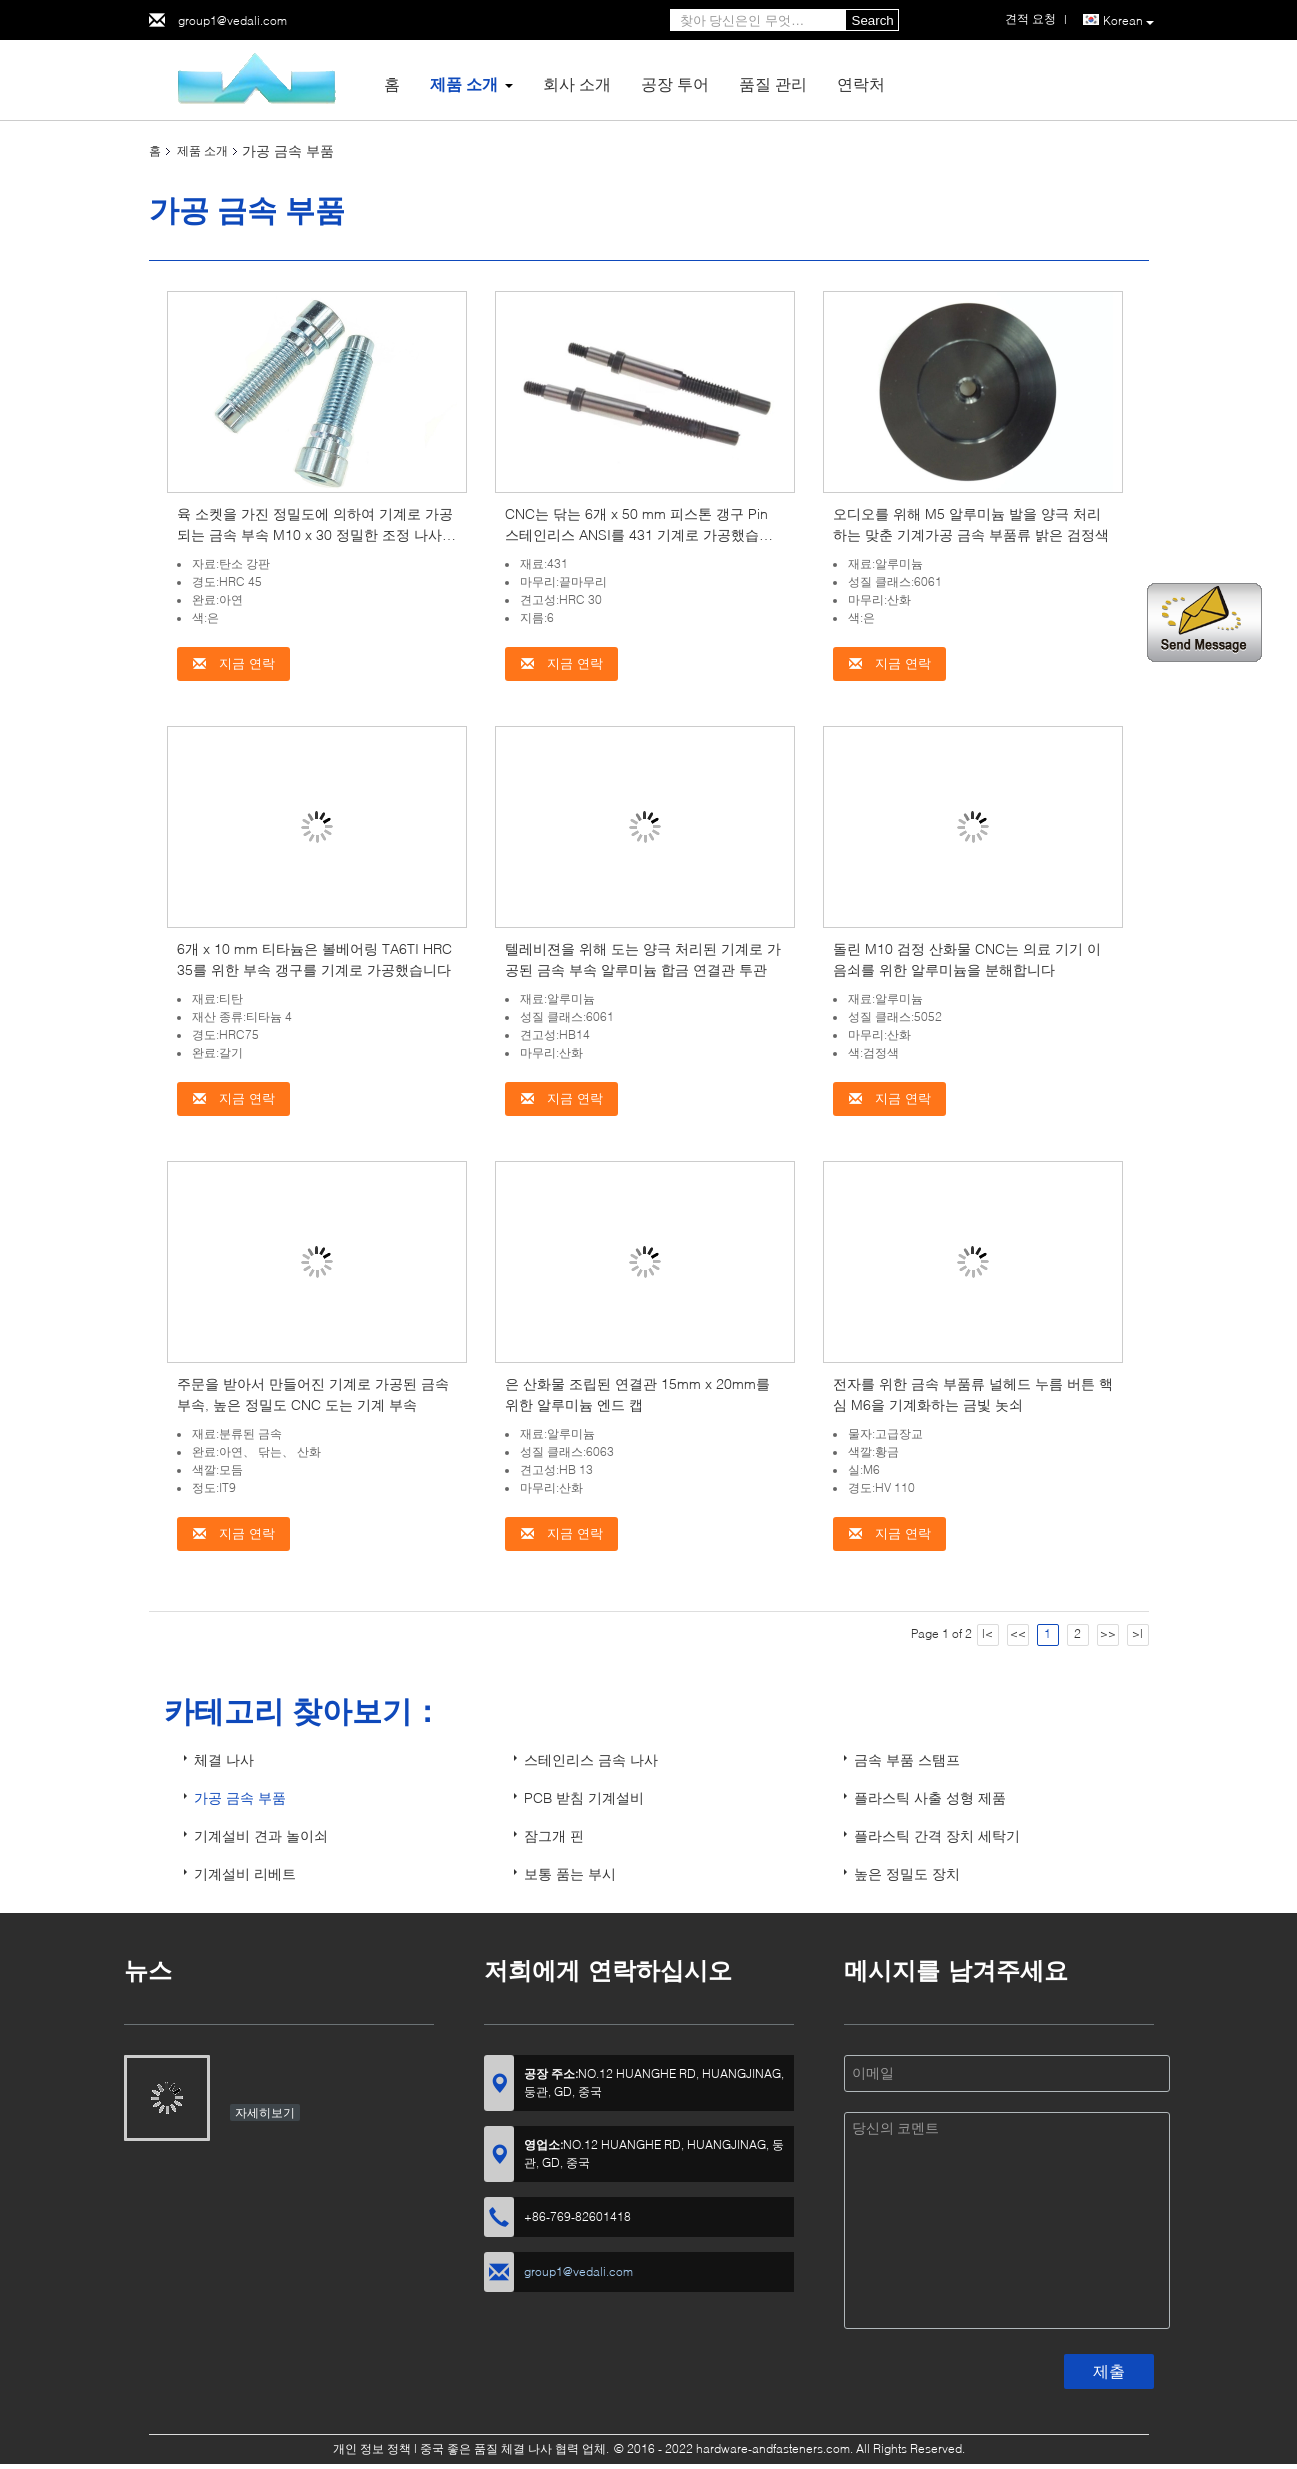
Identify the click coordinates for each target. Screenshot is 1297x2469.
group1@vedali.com (232, 20)
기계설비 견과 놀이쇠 (261, 1835)
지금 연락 (233, 663)
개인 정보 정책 (372, 2448)
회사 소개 (577, 83)
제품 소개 (464, 83)
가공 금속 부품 (240, 1797)
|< (987, 1633)
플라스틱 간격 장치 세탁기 (937, 1835)
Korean (1128, 21)
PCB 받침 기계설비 (584, 1797)
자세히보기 (265, 2112)
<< (1018, 1633)
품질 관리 (773, 83)
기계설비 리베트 (245, 1873)
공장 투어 (675, 83)
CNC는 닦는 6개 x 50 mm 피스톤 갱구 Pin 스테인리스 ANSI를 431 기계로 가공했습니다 (639, 534)
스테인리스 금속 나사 (591, 1759)
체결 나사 (224, 1759)
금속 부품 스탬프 (907, 1759)
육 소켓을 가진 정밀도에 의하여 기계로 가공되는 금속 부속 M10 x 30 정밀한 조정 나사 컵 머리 (315, 534)
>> (1108, 1633)
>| (1137, 1633)
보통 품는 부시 (570, 1873)
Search (873, 20)
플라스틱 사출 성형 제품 (930, 1797)
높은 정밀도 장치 (907, 1873)
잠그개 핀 (554, 1835)
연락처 (861, 83)
